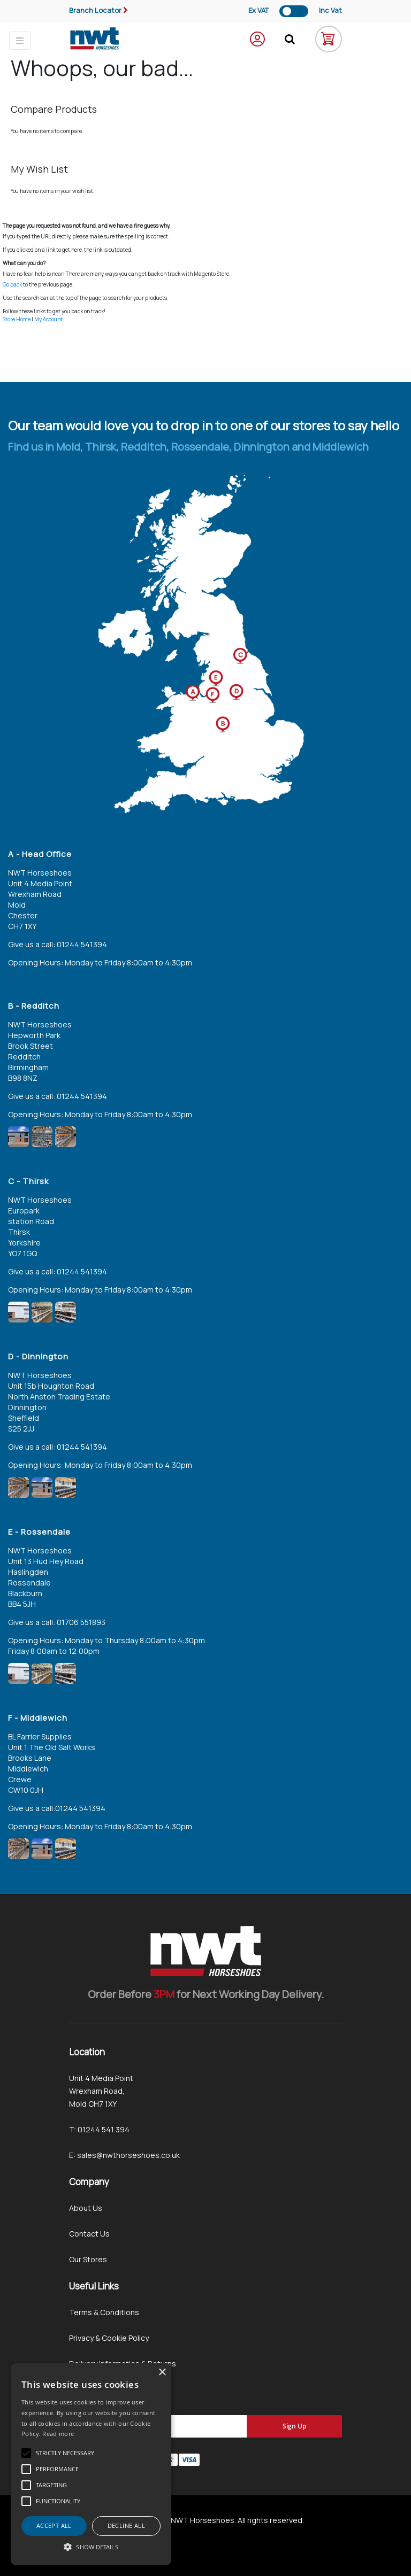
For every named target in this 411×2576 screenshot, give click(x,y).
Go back (12, 284)
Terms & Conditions (104, 2312)
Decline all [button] (126, 2525)
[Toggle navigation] (20, 41)
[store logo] (94, 38)
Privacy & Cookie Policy (109, 2338)
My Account (48, 319)
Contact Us (89, 2234)
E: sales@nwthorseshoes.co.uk (124, 2155)
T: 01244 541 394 (99, 2129)
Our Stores (88, 2259)
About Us (85, 2208)
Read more (58, 2434)
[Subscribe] (294, 2426)
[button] (91, 2546)
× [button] (162, 2373)
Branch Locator (95, 10)
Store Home (17, 319)
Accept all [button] (54, 2525)
